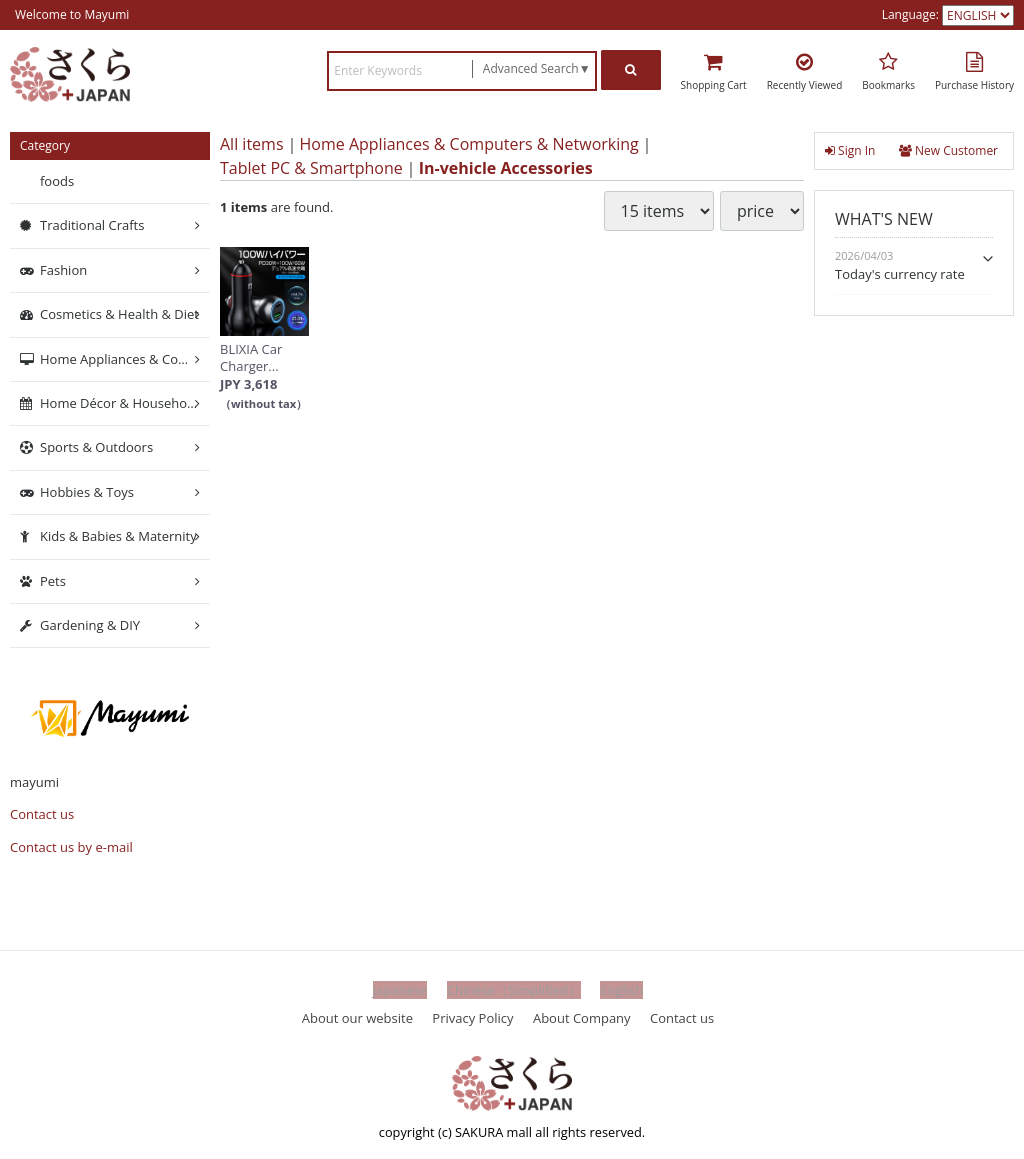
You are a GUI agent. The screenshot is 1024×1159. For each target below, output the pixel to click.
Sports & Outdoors (96, 447)
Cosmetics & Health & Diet (119, 314)
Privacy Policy (472, 1017)
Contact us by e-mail (71, 847)
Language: (912, 14)
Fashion (63, 270)
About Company (582, 1017)
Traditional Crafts (92, 225)
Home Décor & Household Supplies (125, 403)
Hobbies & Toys (87, 492)
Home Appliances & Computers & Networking (469, 144)
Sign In (850, 150)
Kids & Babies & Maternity (118, 536)
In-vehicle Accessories (506, 168)
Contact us (42, 814)
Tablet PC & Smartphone (311, 168)
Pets (53, 580)
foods (57, 181)
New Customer (948, 150)
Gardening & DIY (90, 625)
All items (252, 144)
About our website (357, 1017)
